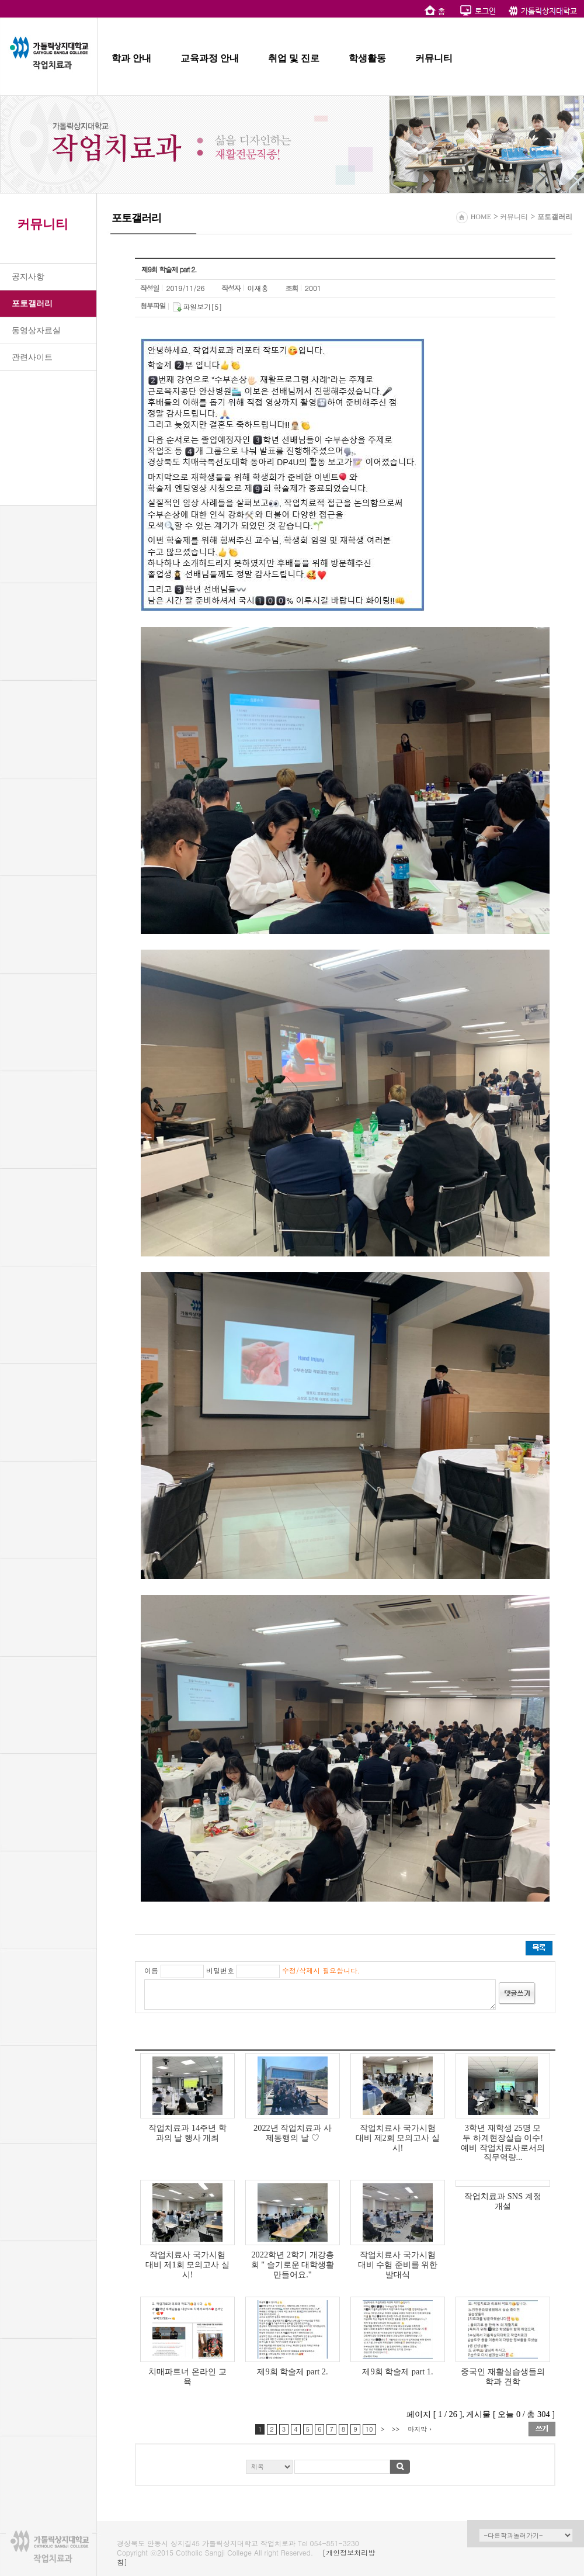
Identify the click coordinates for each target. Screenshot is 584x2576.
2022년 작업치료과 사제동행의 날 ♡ (292, 2132)
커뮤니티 (434, 58)
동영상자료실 (36, 330)
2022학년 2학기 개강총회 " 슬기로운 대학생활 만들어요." (293, 2264)
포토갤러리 (32, 303)
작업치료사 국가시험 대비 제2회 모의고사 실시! (398, 2137)
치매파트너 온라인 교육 (187, 2376)
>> (395, 2429)
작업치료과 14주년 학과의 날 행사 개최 (187, 2132)
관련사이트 (32, 357)
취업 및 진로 (293, 58)
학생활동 (367, 58)
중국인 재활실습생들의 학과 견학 (503, 2376)
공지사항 (28, 276)
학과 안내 (131, 58)
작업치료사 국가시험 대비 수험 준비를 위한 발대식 (398, 2264)
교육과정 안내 (209, 58)
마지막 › (420, 2429)
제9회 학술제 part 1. (397, 2371)
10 (369, 2429)
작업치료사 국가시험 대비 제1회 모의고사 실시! (187, 2264)
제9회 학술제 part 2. (292, 2371)
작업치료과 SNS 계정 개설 (502, 2201)
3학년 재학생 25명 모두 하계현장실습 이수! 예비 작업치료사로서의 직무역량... (503, 2142)
